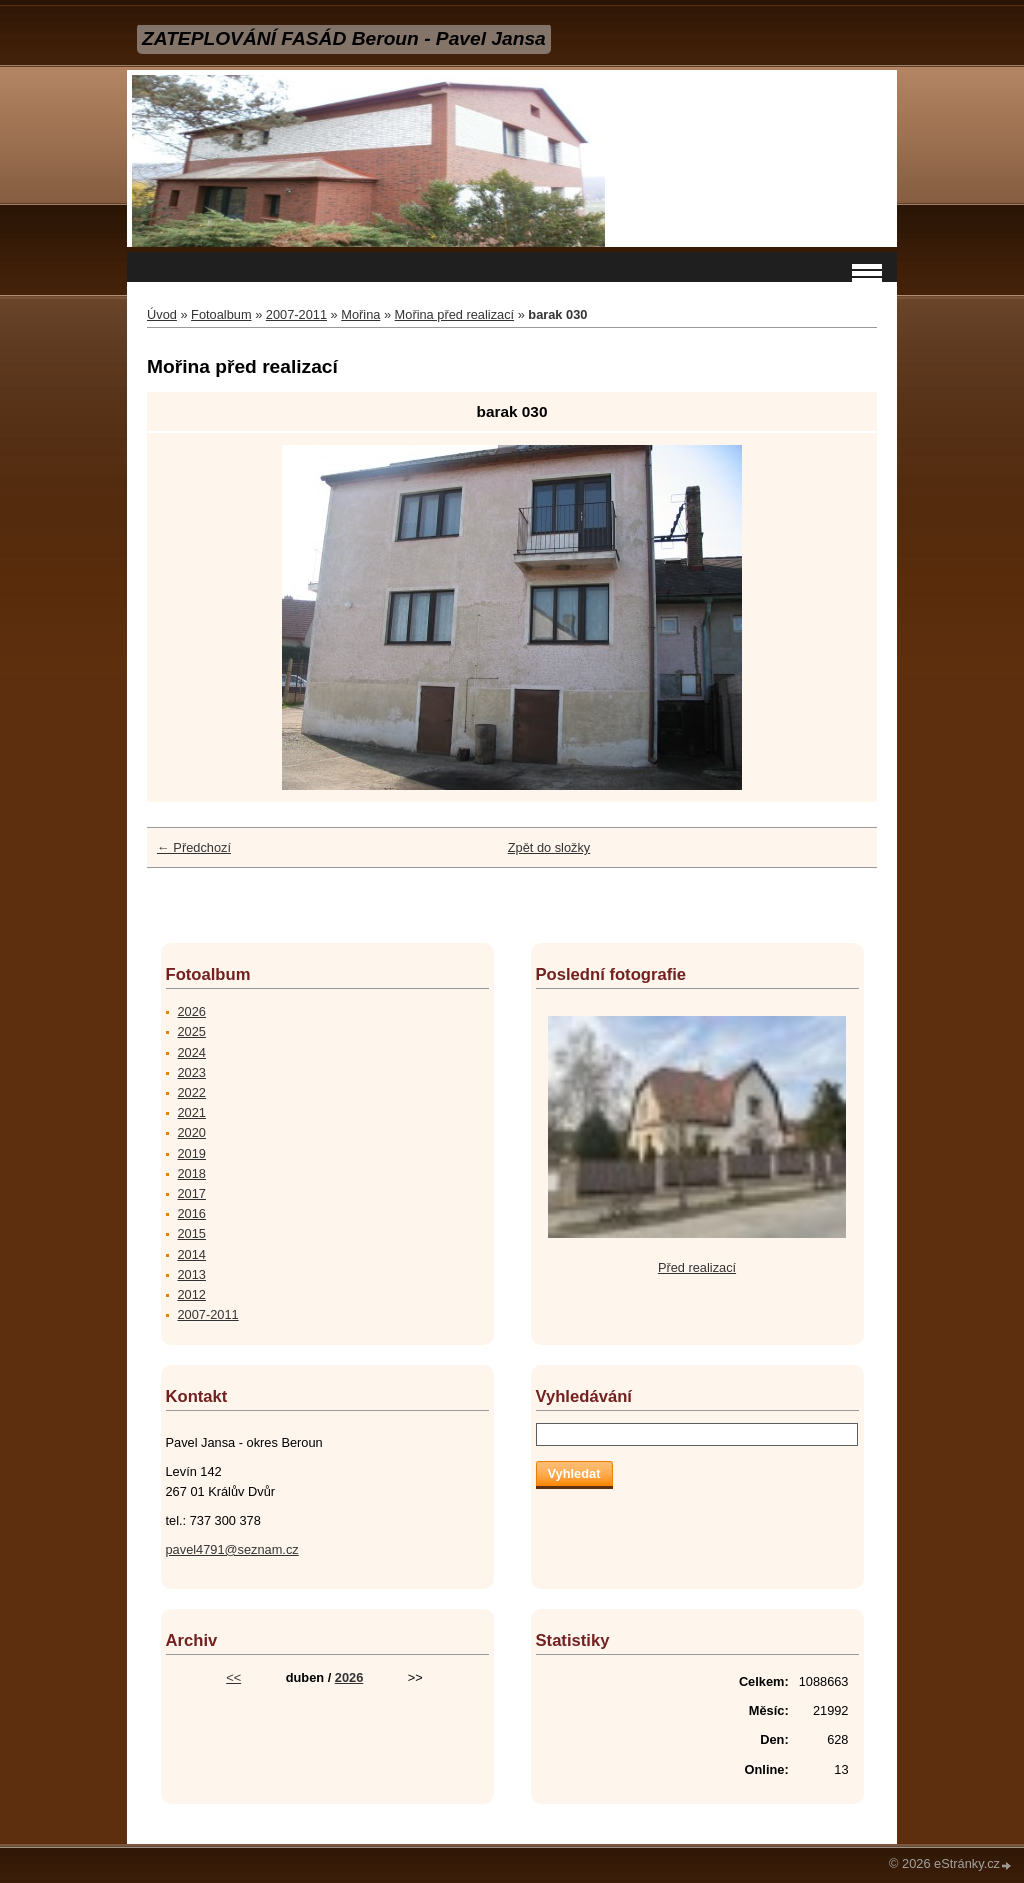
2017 (192, 1193)
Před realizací (697, 1267)
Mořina (360, 314)
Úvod (162, 314)
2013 (192, 1274)
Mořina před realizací (455, 314)
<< (233, 1677)
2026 (192, 1011)
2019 (192, 1153)
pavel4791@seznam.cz (232, 1549)
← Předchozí (194, 847)
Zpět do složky (549, 847)
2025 (192, 1031)
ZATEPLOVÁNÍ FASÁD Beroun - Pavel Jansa (344, 38)
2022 (192, 1092)
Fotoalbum (221, 314)
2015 (192, 1233)
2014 (192, 1254)
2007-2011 (296, 314)
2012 (192, 1294)
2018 (192, 1173)
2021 (192, 1112)
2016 (192, 1213)
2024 (192, 1052)
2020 (192, 1132)
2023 (192, 1072)
